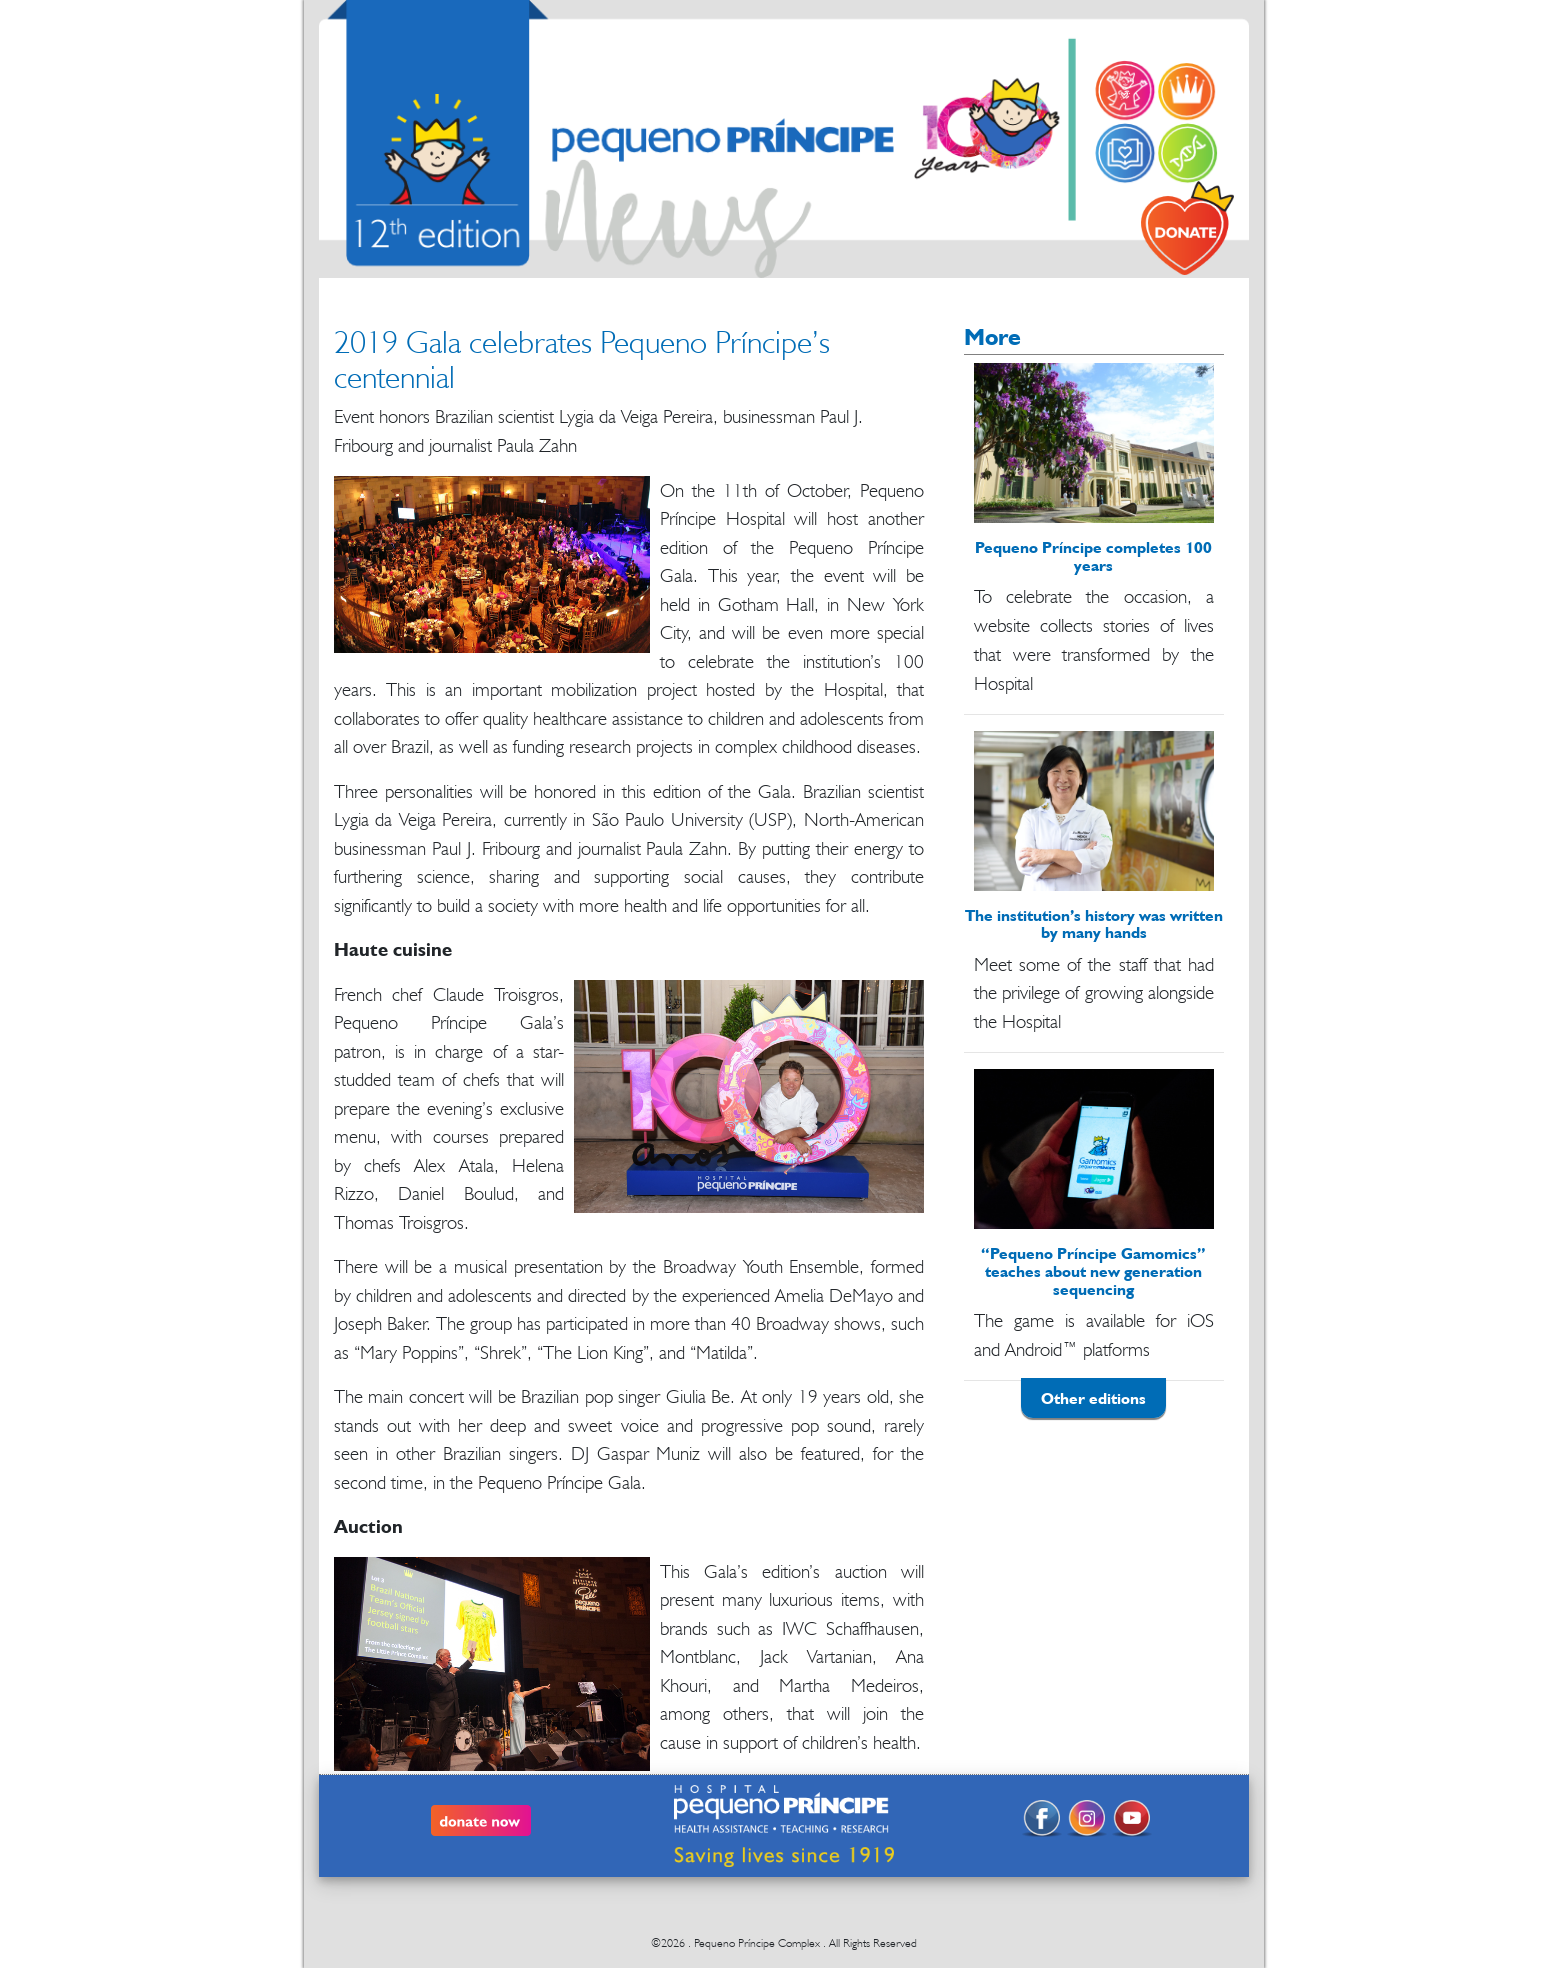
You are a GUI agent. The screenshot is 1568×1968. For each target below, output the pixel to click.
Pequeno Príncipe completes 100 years (1093, 556)
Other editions (1093, 1398)
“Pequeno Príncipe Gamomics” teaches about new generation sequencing (1093, 1270)
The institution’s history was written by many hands (1094, 924)
